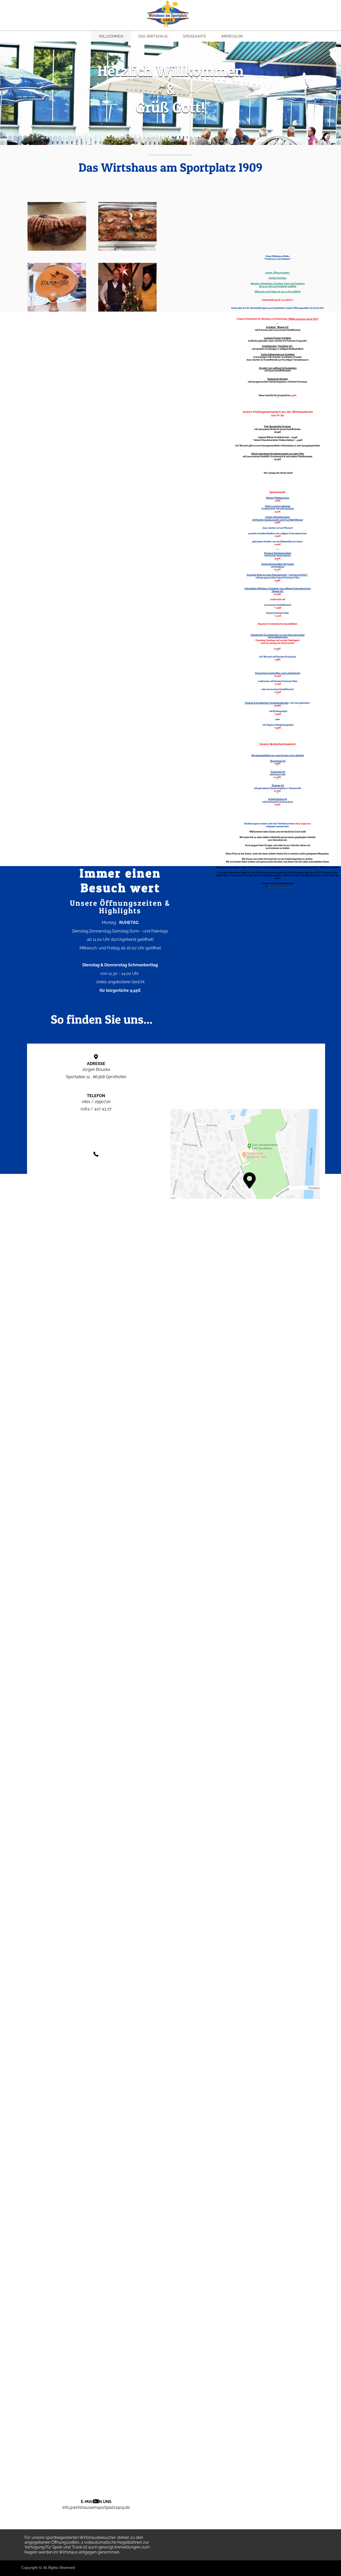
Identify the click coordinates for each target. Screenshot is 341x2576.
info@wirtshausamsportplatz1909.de (96, 2507)
